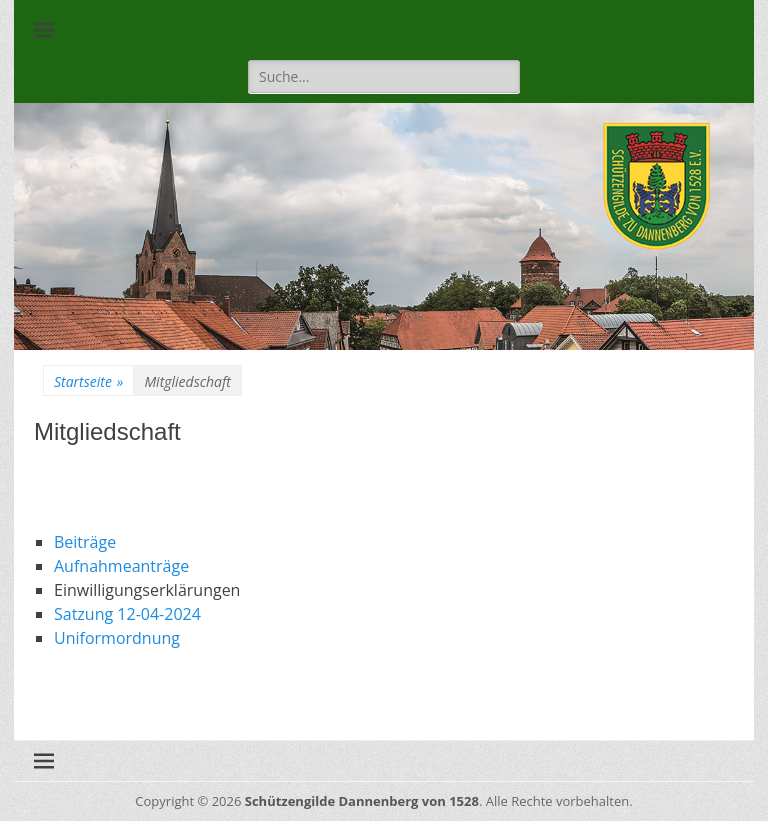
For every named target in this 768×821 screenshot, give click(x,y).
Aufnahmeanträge (121, 566)
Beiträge (85, 542)
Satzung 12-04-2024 (127, 614)
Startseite (88, 381)
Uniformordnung (117, 638)
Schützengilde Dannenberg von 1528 (362, 801)
